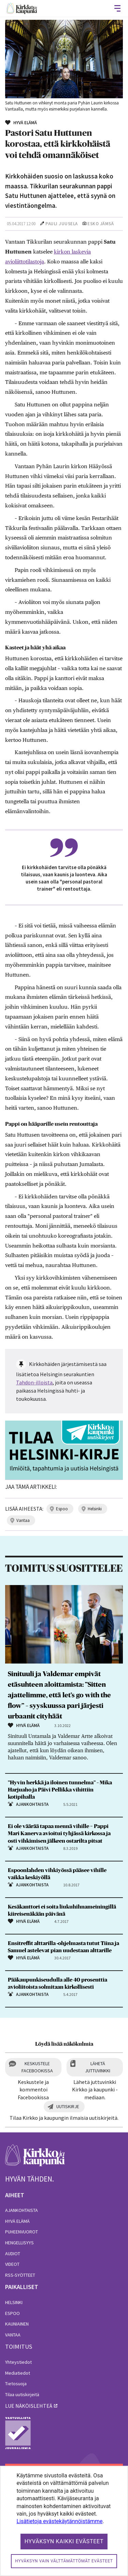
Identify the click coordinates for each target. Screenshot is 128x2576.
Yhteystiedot (18, 2362)
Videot (12, 2264)
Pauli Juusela (61, 224)
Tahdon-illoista (34, 1382)
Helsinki (14, 2302)
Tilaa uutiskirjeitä (22, 2394)
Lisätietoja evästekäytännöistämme (59, 2521)
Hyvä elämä (17, 2221)
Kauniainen (17, 2324)
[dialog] (64, 2521)
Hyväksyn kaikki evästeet (64, 2541)
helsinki (95, 1509)
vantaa (23, 1520)
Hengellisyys (19, 2243)
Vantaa (12, 2335)
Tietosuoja (16, 2383)
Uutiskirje (67, 2106)
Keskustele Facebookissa (37, 2067)
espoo (62, 1509)
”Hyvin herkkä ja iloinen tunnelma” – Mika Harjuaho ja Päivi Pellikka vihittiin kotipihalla (60, 1790)
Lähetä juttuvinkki (97, 2067)
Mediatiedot (17, 2373)
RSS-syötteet (20, 2275)
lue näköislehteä (28, 2405)
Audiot (12, 2253)
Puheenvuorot (21, 2232)
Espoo (12, 2313)
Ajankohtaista (21, 2210)
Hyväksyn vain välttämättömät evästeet (64, 2561)
